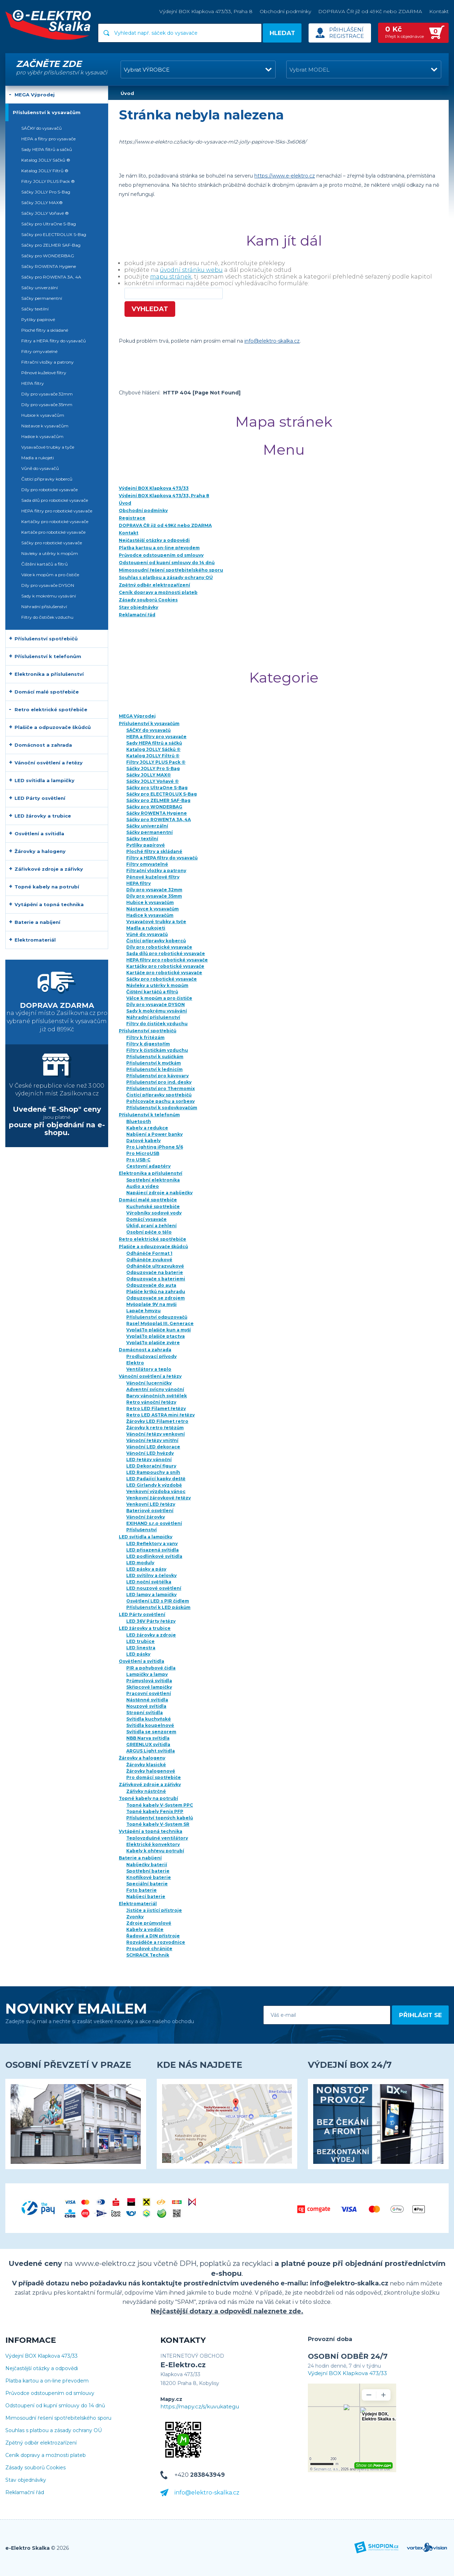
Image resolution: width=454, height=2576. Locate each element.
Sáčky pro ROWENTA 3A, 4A (158, 819)
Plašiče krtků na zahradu (155, 1291)
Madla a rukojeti (145, 928)
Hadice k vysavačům (149, 915)
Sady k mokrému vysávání (156, 1011)
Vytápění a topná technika (150, 1831)
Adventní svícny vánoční (155, 1389)
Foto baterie (141, 1890)
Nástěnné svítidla (147, 1699)
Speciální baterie (147, 1883)
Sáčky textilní (142, 838)
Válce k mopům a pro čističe (159, 998)
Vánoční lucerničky (149, 1383)
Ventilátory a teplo (148, 1369)
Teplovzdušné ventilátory (157, 1838)
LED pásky (138, 1654)
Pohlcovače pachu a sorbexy (160, 1101)
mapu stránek (171, 276)
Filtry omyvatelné (147, 864)
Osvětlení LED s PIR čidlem (157, 1601)
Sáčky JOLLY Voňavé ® (152, 781)
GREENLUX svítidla (148, 1744)
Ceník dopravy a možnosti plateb (45, 2455)
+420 (200, 2474)
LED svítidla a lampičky (145, 1536)
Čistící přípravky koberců (156, 940)
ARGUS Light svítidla (150, 1750)
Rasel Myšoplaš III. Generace (160, 1323)
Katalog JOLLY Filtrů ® (152, 755)
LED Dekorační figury (151, 1466)
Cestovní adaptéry (148, 1166)
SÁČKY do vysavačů (148, 730)
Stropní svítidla (144, 1712)
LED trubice (140, 1641)
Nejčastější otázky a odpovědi (41, 2368)
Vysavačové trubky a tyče (156, 921)
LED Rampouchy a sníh (153, 1472)
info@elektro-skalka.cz (272, 341)
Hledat (282, 33)
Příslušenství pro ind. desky (159, 1082)
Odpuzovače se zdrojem (155, 1298)
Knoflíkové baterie (148, 1877)
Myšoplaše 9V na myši (151, 1304)
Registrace (346, 36)
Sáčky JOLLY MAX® (148, 775)
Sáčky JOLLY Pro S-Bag (153, 768)
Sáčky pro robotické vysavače (161, 979)
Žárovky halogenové (150, 1771)
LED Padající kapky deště (156, 1478)
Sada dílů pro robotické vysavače (165, 953)
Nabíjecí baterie (145, 1896)
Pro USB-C (138, 1159)
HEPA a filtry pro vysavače (156, 736)
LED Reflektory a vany (152, 1543)
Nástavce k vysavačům (152, 908)
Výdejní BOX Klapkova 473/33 (41, 2356)
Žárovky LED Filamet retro (157, 1421)
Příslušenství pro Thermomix (160, 1088)
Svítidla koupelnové (150, 1725)
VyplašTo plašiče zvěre (153, 1342)
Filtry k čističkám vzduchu (157, 1050)
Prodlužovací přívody (151, 1356)
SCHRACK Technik (147, 1955)
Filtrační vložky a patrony (156, 870)
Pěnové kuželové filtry (152, 877)
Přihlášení (346, 30)
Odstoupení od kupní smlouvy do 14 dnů (55, 2405)
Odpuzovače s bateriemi (155, 1278)
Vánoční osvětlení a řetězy (150, 1376)
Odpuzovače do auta (151, 1285)
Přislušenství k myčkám (153, 1063)
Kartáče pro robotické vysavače (164, 972)
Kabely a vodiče (145, 1929)
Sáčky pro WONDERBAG (154, 806)
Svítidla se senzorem (151, 1731)
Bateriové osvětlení (149, 1510)
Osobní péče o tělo (149, 1232)
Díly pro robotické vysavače (159, 947)
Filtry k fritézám (145, 1037)
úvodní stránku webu (191, 269)
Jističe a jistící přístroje (154, 1910)
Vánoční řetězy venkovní (155, 1434)
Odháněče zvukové (149, 1259)
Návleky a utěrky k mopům (157, 985)
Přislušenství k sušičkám (154, 1056)
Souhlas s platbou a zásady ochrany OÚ (53, 2430)
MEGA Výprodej (137, 716)
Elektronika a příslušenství (150, 1173)
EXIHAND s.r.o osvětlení (154, 1523)
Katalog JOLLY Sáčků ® (153, 749)
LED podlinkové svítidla (154, 1556)
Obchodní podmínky (285, 11)
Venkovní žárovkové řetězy (158, 1497)
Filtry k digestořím (148, 1043)
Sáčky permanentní (149, 832)
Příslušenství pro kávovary (157, 1075)
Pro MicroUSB (142, 1153)
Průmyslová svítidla (149, 1680)
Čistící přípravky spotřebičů (159, 1095)
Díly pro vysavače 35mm (154, 896)
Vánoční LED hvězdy (150, 1453)
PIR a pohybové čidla (151, 1668)
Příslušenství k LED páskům (158, 1607)
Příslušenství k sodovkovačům (161, 1107)
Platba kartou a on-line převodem (47, 2381)
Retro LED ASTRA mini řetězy (160, 1415)
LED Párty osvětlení (142, 1614)
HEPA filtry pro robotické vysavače (167, 960)
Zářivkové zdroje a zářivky (150, 1784)
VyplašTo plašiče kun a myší (158, 1329)
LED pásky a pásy (146, 1569)
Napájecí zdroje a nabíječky (159, 1192)
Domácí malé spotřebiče (148, 1199)
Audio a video (142, 1186)
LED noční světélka (148, 1581)
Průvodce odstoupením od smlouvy (49, 2393)
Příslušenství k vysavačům (149, 723)
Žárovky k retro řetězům (155, 1427)
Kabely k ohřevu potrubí (155, 1850)
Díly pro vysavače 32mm (154, 889)
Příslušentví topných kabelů (159, 1817)
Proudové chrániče (149, 1948)
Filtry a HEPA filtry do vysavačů (162, 857)
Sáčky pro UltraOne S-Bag (157, 787)
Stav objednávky (25, 2480)
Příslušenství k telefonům (149, 1114)
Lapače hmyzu (143, 1310)
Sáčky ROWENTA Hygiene (156, 813)
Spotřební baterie (148, 1871)
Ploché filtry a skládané (154, 851)
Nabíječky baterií (146, 1864)
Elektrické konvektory (153, 1844)
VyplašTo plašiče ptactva (155, 1336)
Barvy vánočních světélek (156, 1395)
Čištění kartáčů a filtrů (152, 991)
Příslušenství (141, 1529)
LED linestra (140, 1647)
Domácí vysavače (146, 1219)
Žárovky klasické (146, 1764)
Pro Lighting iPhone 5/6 (154, 1147)
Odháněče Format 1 (149, 1253)
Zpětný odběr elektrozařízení (41, 2443)
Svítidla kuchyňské (148, 1719)
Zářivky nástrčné (146, 1791)
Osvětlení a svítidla (141, 1661)
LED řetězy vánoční (149, 1459)
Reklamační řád (24, 2492)
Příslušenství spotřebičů (147, 1030)
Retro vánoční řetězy (151, 1402)
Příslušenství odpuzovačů (156, 1317)
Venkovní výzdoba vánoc (156, 1491)
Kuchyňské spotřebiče (153, 1206)
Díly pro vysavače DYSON (155, 1004)
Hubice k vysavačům (150, 902)
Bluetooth (138, 1121)
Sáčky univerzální (147, 826)
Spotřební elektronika (153, 1180)
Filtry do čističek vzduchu (157, 1023)
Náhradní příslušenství (153, 1017)
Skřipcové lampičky (149, 1687)
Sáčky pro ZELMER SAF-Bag (158, 800)
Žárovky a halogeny (142, 1758)
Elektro (135, 1362)
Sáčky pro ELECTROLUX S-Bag (161, 794)
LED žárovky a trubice (145, 1628)
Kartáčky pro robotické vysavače (165, 966)
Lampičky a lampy (147, 1674)
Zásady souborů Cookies (35, 2467)
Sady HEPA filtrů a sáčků (154, 743)
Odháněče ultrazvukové (155, 1266)
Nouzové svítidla (146, 1706)
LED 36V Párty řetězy (151, 1621)
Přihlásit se (420, 2015)
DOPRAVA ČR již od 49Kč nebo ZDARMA (370, 11)
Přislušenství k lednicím (154, 1069)
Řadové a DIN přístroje (153, 1935)
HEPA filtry (138, 883)
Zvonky (135, 1916)
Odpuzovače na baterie (154, 1272)
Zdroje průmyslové (148, 1923)
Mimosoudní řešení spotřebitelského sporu (58, 2418)
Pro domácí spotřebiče (153, 1777)
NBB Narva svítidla (148, 1738)
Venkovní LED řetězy (150, 1504)
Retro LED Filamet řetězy (156, 1408)
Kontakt (439, 11)
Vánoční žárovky (145, 1517)
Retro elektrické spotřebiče (152, 1239)
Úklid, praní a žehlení (151, 1225)
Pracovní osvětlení (148, 1693)
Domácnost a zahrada (145, 1349)
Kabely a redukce (147, 1127)
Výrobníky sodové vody (154, 1213)
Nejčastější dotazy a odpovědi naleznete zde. (227, 2311)
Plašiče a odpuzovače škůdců (153, 1246)
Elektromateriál (138, 1903)
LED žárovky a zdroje (151, 1635)
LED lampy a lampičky (151, 1594)
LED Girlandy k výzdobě (154, 1485)
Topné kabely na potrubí (148, 1798)
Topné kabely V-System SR (157, 1824)
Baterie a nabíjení (140, 1858)
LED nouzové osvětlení (153, 1588)
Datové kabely (143, 1140)
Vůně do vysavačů (147, 934)
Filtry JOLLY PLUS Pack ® (156, 762)
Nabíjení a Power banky (154, 1134)
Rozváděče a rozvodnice (155, 1942)
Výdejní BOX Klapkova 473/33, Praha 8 (206, 11)
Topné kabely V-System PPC (159, 1805)
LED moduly (140, 1562)
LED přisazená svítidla (152, 1550)
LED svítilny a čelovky (151, 1575)
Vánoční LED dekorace (153, 1446)
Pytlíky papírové (145, 845)
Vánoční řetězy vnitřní (152, 1440)
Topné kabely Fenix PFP (154, 1811)
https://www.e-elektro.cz (284, 176)
